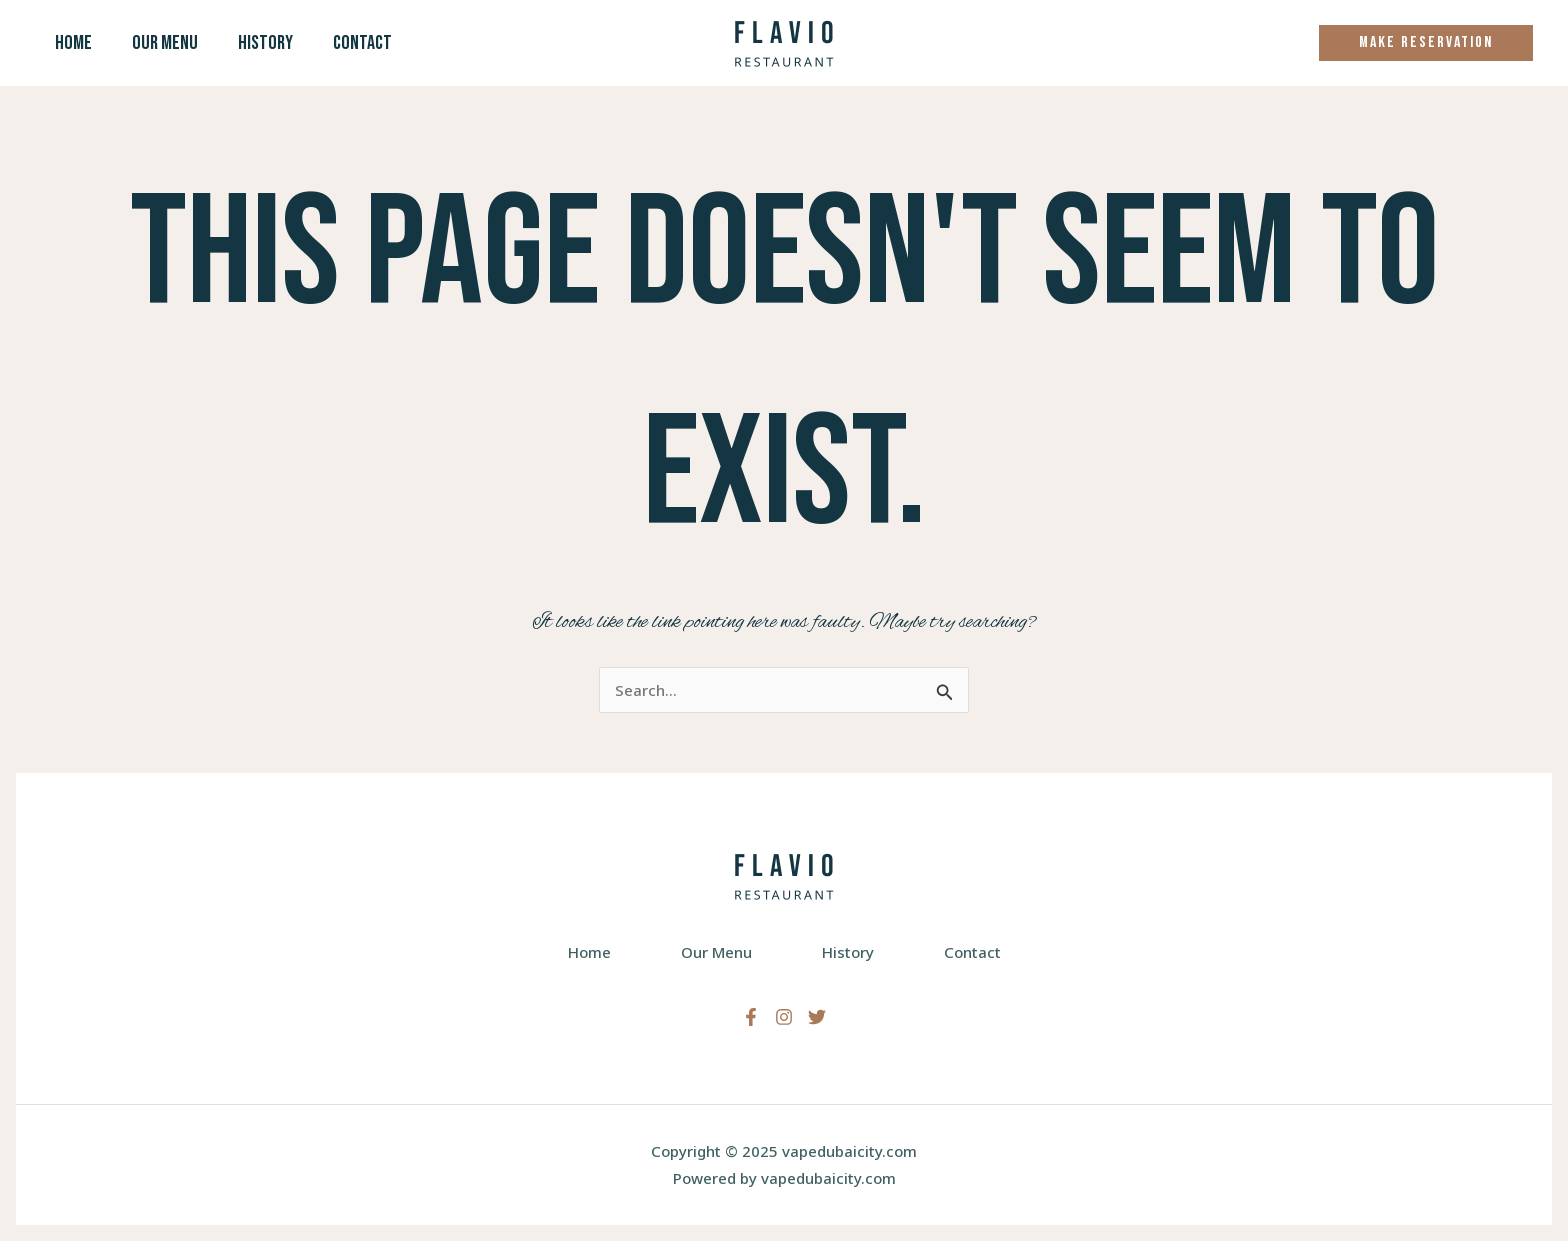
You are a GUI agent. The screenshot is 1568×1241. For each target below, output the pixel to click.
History (265, 43)
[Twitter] (817, 1017)
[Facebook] (751, 1017)
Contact (362, 43)
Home (73, 43)
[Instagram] (784, 1017)
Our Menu (165, 43)
